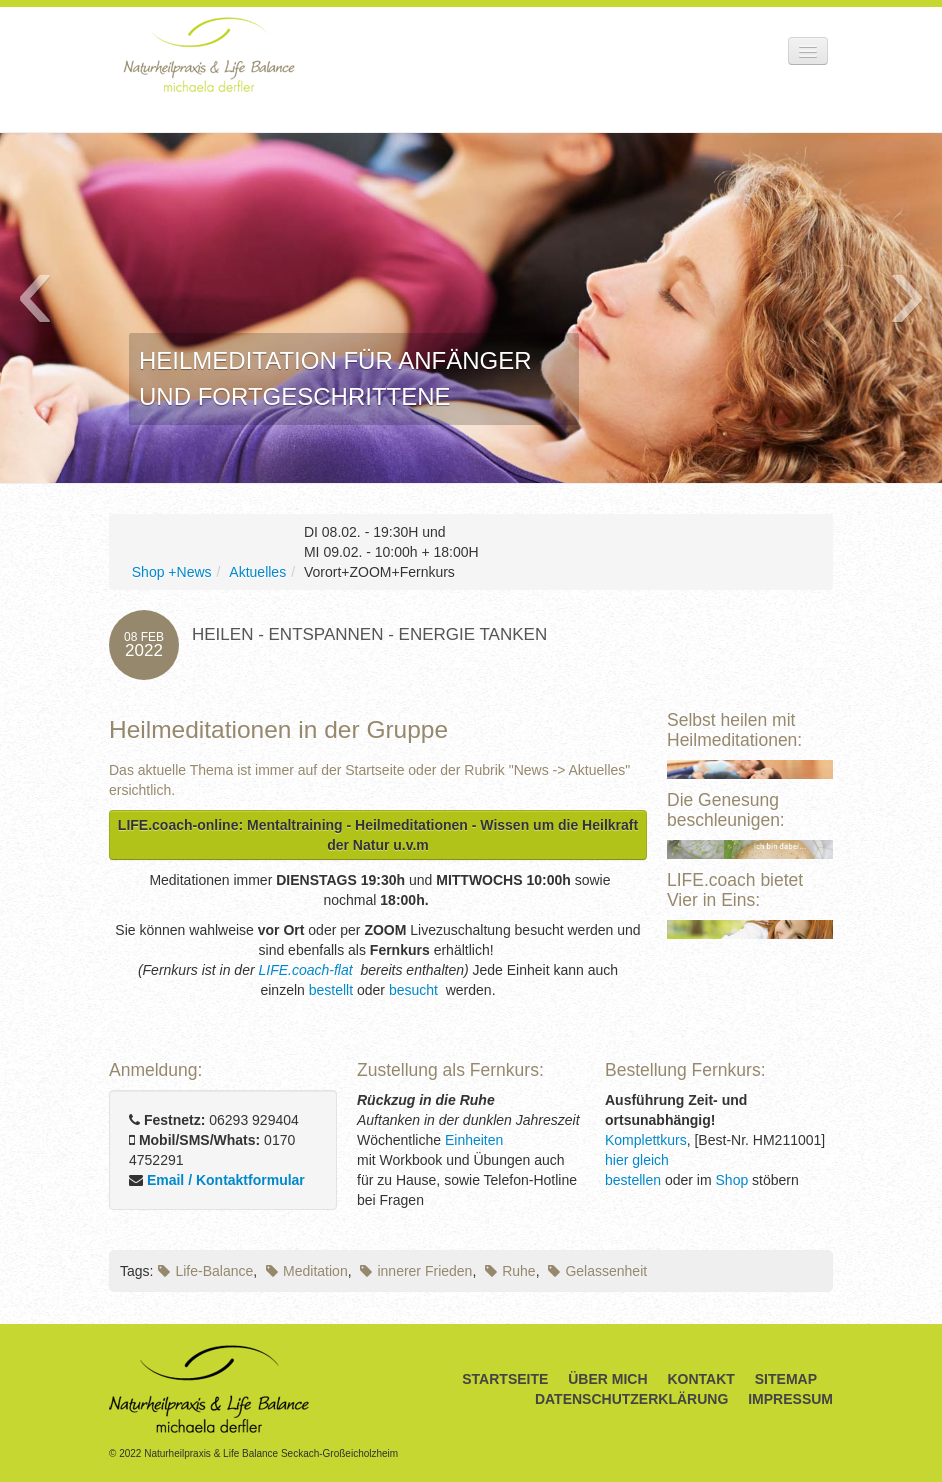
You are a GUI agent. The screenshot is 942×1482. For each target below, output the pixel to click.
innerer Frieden (416, 1271)
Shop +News (172, 572)
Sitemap (786, 1379)
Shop (732, 1180)
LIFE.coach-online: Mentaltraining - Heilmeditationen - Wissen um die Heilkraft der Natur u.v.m (378, 835)
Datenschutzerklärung (631, 1399)
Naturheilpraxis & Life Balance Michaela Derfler (209, 54)
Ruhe (510, 1271)
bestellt (331, 990)
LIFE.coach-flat (308, 970)
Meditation (307, 1271)
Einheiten (474, 1140)
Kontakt (700, 1379)
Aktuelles (257, 572)
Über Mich (607, 1379)
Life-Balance (205, 1271)
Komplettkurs (646, 1140)
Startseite (505, 1379)
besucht (415, 990)
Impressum (790, 1399)
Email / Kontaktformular (226, 1180)
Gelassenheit (597, 1271)
